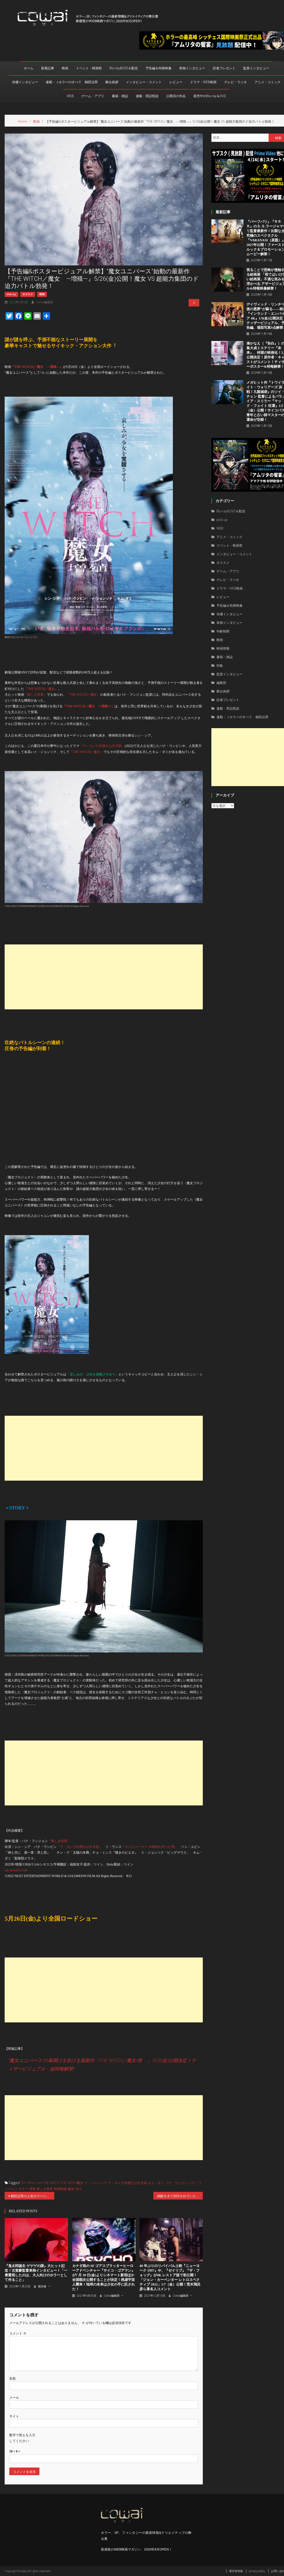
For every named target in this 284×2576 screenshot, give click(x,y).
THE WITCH (51, 2183)
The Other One (31, 2183)
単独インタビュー (192, 68)
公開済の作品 (176, 96)
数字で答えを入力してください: (22, 2438)
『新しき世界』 (35, 694)
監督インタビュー (256, 68)
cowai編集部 (44, 302)
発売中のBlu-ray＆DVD (209, 96)
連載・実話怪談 (147, 96)
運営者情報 (236, 2571)
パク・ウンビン (176, 2183)
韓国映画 (60, 2189)
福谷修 (42, 2286)
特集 (219, 665)
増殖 (32, 2189)
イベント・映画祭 (89, 68)
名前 (12, 2378)
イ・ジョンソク (95, 2183)
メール (14, 2397)
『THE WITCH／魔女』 (41, 689)
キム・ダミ (156, 2183)
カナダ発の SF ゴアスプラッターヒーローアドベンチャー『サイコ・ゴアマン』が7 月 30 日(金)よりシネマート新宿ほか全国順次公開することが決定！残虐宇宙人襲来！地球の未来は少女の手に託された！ (103, 2277)
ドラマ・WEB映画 (203, 82)
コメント (17, 2333)
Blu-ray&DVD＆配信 (124, 68)
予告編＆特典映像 (158, 68)
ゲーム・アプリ (92, 96)
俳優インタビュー (25, 82)
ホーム (28, 68)
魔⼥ (71, 2189)
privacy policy (257, 2571)
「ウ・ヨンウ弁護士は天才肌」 (102, 746)
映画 (65, 68)
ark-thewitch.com (16, 1870)
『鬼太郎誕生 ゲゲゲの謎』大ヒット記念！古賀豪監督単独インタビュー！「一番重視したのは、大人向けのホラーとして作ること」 (36, 2273)
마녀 (78, 2189)
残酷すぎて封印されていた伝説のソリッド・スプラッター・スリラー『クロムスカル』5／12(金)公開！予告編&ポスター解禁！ (180, 2196)
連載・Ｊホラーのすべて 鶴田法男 (72, 82)
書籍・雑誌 (120, 96)
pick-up (11, 294)
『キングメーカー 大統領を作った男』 (150, 1847)
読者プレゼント (224, 68)
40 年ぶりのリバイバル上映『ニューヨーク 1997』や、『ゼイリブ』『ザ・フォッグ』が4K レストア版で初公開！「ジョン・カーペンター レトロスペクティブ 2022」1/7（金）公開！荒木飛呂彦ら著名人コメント (169, 2277)
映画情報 (222, 648)
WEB (70, 96)
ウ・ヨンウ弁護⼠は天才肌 (127, 2183)
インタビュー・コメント (144, 82)
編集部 (221, 682)
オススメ (28, 294)
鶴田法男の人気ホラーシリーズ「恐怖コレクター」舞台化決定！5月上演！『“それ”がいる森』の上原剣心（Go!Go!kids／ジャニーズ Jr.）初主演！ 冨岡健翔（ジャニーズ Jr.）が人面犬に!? (32, 2196)
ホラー (23, 2189)
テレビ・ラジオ (235, 82)
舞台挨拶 (111, 82)
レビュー (175, 82)
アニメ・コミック (268, 82)
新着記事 (47, 68)
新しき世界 (45, 2189)
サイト (14, 2416)
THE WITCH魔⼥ (72, 2183)
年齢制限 (222, 631)
